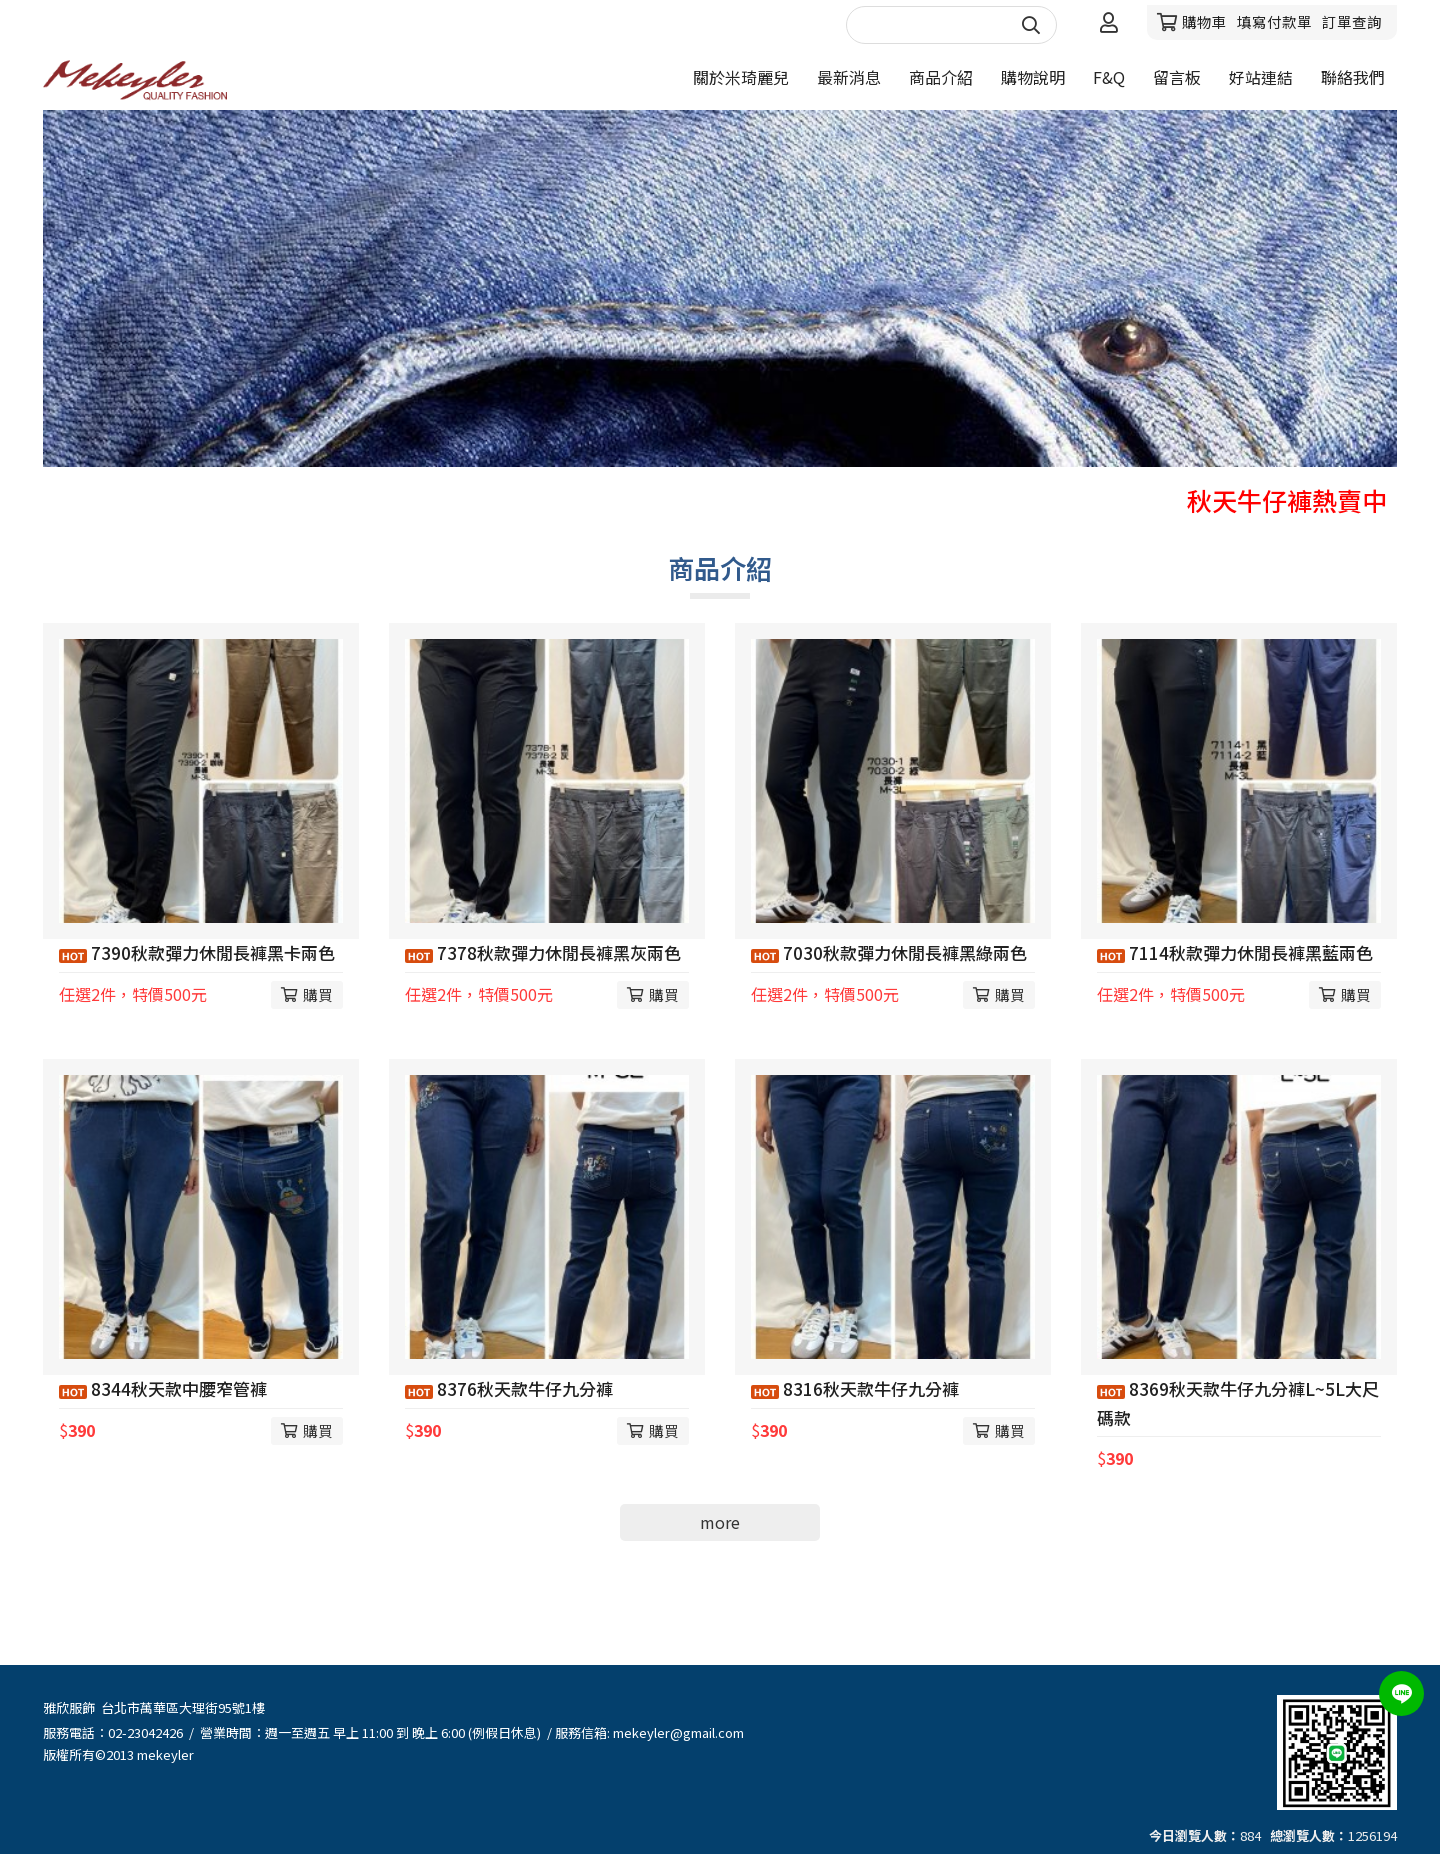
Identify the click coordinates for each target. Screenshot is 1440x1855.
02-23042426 (145, 1732)
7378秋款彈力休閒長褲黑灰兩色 (543, 952)
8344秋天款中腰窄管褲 (163, 1388)
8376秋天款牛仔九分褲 (509, 1388)
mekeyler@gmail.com (678, 1732)
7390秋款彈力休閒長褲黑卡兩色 (197, 952)
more (720, 1522)
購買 (318, 994)
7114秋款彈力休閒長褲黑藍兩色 (1235, 952)
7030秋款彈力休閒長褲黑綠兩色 (889, 952)
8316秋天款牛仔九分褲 (855, 1388)
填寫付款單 (1274, 21)
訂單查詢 (1352, 21)
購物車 (1204, 21)
